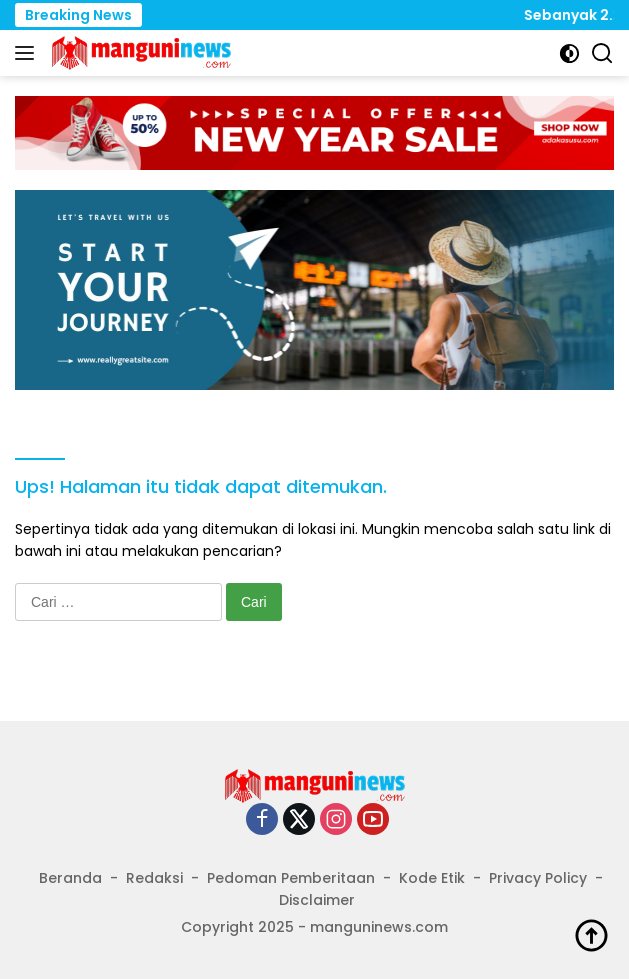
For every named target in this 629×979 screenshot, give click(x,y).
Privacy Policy (538, 878)
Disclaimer (317, 900)
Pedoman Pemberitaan (291, 878)
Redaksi (154, 878)
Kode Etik (432, 878)
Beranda (70, 878)
